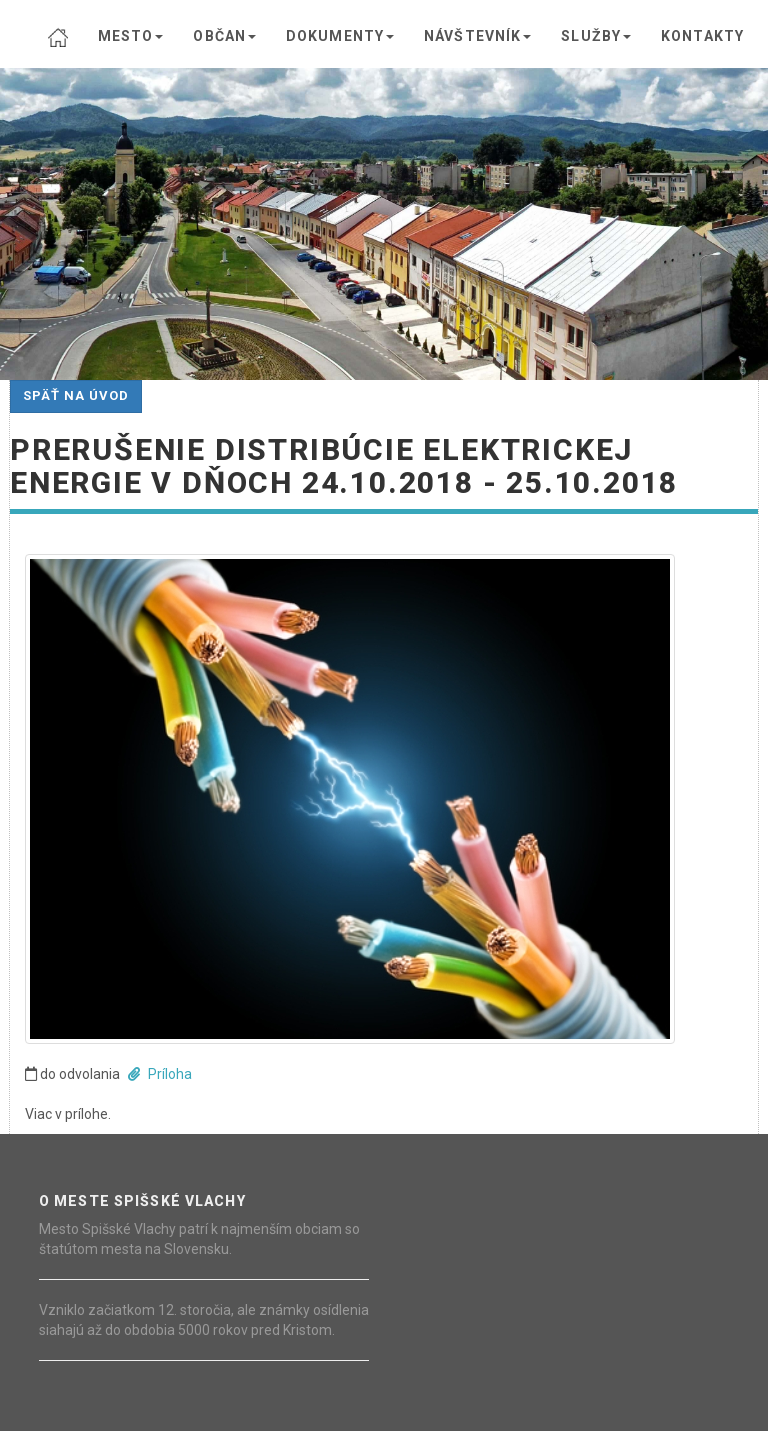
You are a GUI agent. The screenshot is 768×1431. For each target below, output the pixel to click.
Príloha (160, 1074)
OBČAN (224, 36)
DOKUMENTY (340, 36)
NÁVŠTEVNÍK (477, 36)
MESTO (131, 36)
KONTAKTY (702, 36)
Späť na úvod (76, 395)
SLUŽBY (596, 36)
